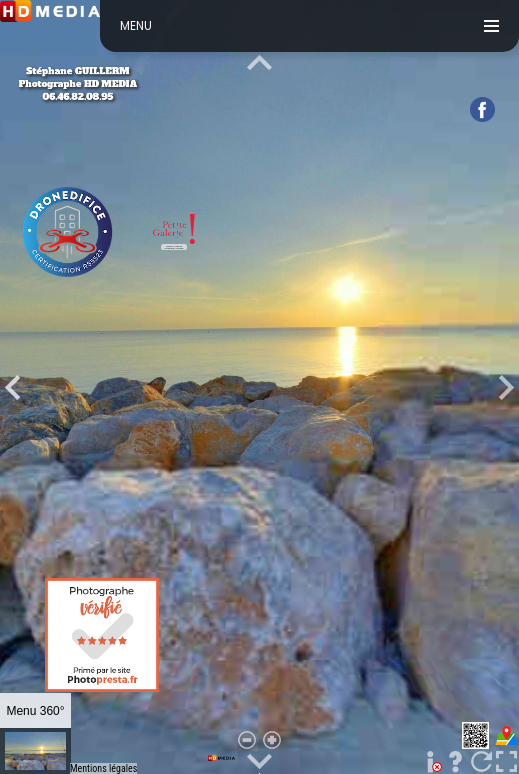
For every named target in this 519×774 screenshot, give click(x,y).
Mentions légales (103, 768)
